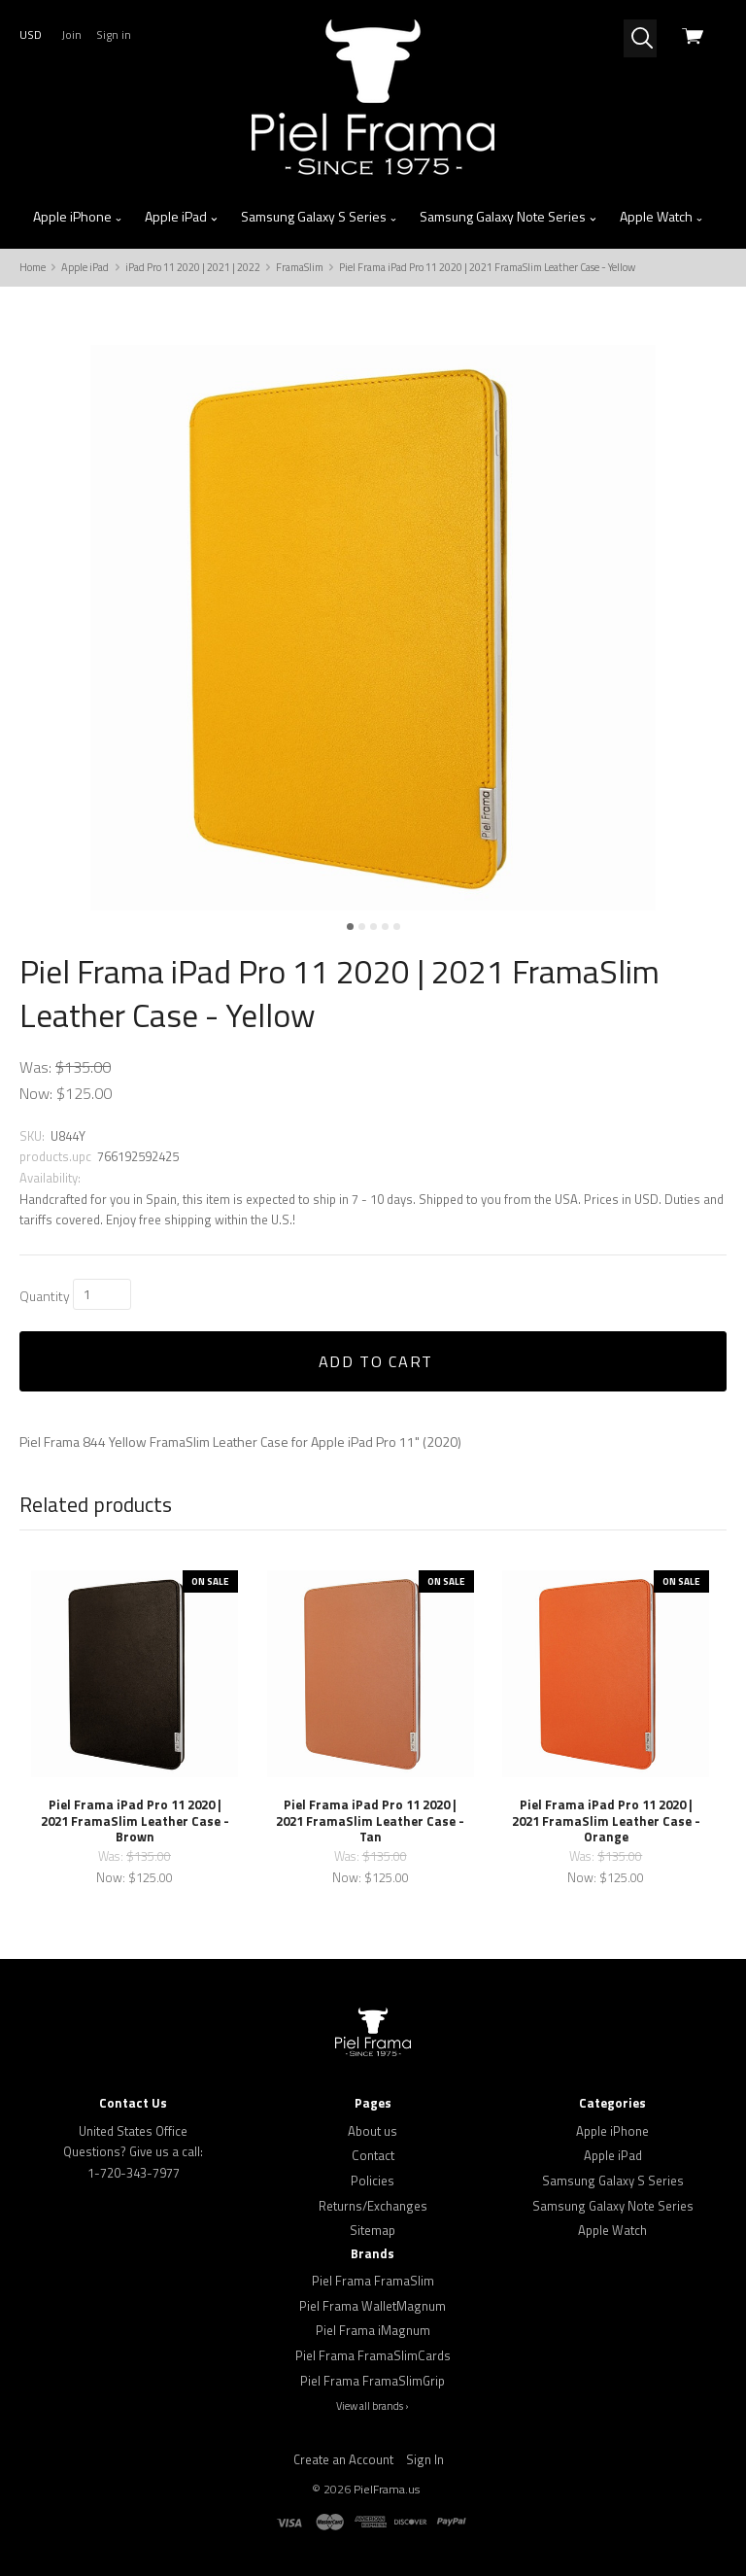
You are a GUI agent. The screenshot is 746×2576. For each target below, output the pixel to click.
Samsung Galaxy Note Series (508, 216)
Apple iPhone (78, 216)
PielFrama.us (387, 2489)
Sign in (113, 34)
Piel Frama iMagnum (373, 2330)
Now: (35, 1093)
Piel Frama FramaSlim (373, 2280)
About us (372, 2131)
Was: (35, 1067)
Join (71, 34)
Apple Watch (662, 216)
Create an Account (343, 2459)
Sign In (425, 2459)
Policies (372, 2180)
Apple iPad (182, 216)
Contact (373, 2155)
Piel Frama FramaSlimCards (373, 2355)
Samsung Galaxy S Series (319, 216)
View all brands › (372, 2406)
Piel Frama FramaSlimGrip (372, 2380)
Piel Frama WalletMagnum (372, 2306)
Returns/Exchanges (373, 2205)
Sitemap (372, 2230)
